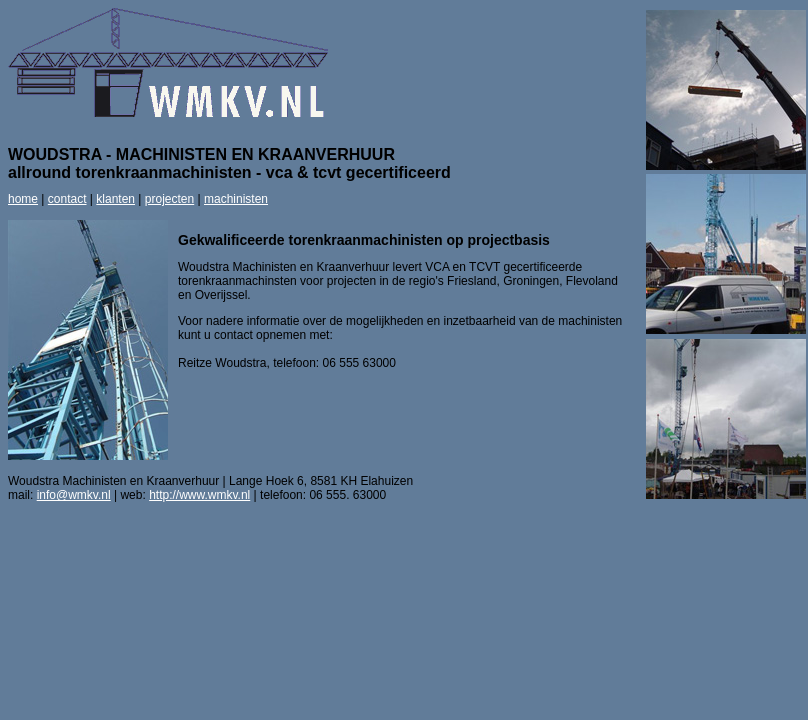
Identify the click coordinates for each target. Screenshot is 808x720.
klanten (115, 199)
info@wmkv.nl (74, 495)
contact (67, 199)
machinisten (236, 199)
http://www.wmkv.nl (199, 495)
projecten (169, 199)
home (23, 199)
